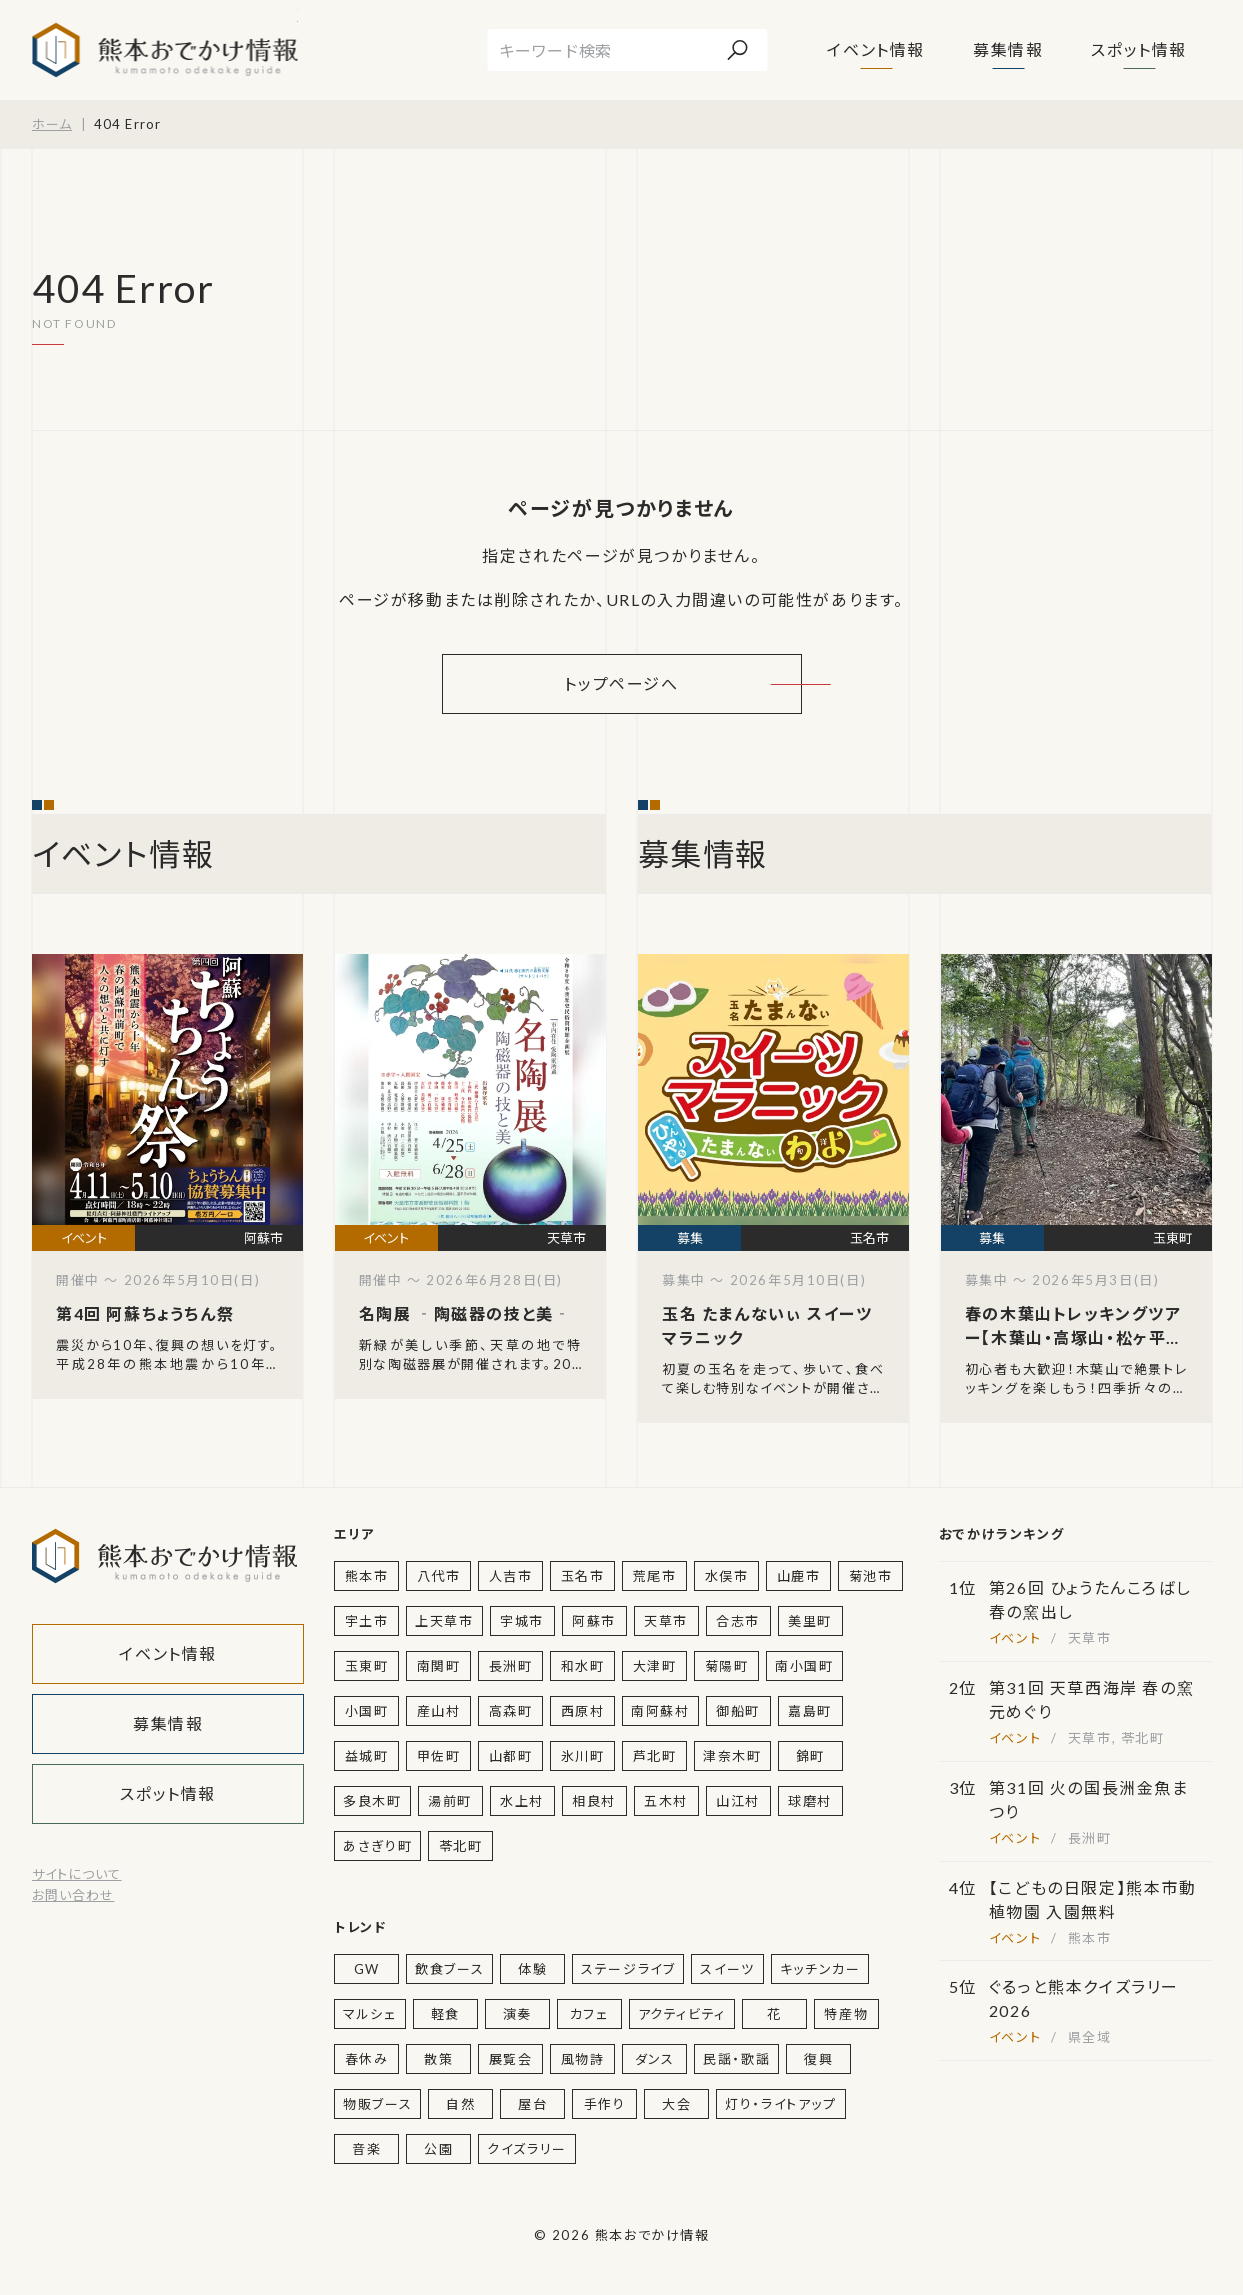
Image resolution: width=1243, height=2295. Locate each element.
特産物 (846, 2014)
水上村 (522, 1801)
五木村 (666, 1801)
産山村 (439, 1711)
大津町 (655, 1666)
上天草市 (444, 1621)
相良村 (594, 1801)
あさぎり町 (377, 1846)
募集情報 (1008, 49)
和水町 (583, 1666)
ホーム (52, 124)
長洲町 (511, 1666)
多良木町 (372, 1801)
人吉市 (511, 1576)
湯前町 (450, 1801)
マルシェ (369, 2014)
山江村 (738, 1801)
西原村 (583, 1711)
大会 (676, 2104)
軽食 (445, 2014)
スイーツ (727, 1969)
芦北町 (655, 1756)
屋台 (532, 2104)
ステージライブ (628, 1969)
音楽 (366, 2149)
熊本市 (367, 1576)
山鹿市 (799, 1576)
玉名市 (583, 1576)
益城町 (367, 1756)
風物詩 (583, 2059)
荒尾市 (655, 1576)
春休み (367, 2059)
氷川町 (583, 1756)
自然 (460, 2104)
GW (367, 1969)
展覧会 (511, 2059)
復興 (818, 2059)
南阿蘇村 (660, 1711)
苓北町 (461, 1846)
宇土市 (367, 1621)
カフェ (589, 2014)
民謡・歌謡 (736, 2059)
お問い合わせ (73, 1895)
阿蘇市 (594, 1621)
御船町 (738, 1711)
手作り (605, 2104)
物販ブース (377, 2104)
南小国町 (804, 1666)
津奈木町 (732, 1756)
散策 (438, 2059)
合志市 (738, 1621)
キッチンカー (820, 1969)
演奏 (517, 2014)
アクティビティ (682, 2014)
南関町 (439, 1666)
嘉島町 (810, 1711)
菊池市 (871, 1576)
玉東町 (367, 1666)
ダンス (655, 2059)
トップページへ (621, 683)
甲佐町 (439, 1756)
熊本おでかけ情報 (164, 50)
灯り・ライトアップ (780, 2104)
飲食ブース (449, 1969)
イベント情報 (876, 49)
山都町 (511, 1756)
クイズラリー (527, 2149)
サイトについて (76, 1874)
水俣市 (727, 1576)
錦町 (810, 1756)
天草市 (666, 1621)
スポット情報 (1139, 49)
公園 (438, 2149)
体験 (532, 1969)
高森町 (511, 1711)
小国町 (367, 1711)
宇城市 (522, 1621)
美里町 (810, 1621)
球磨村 (810, 1801)
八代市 (439, 1576)
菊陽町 (727, 1666)
